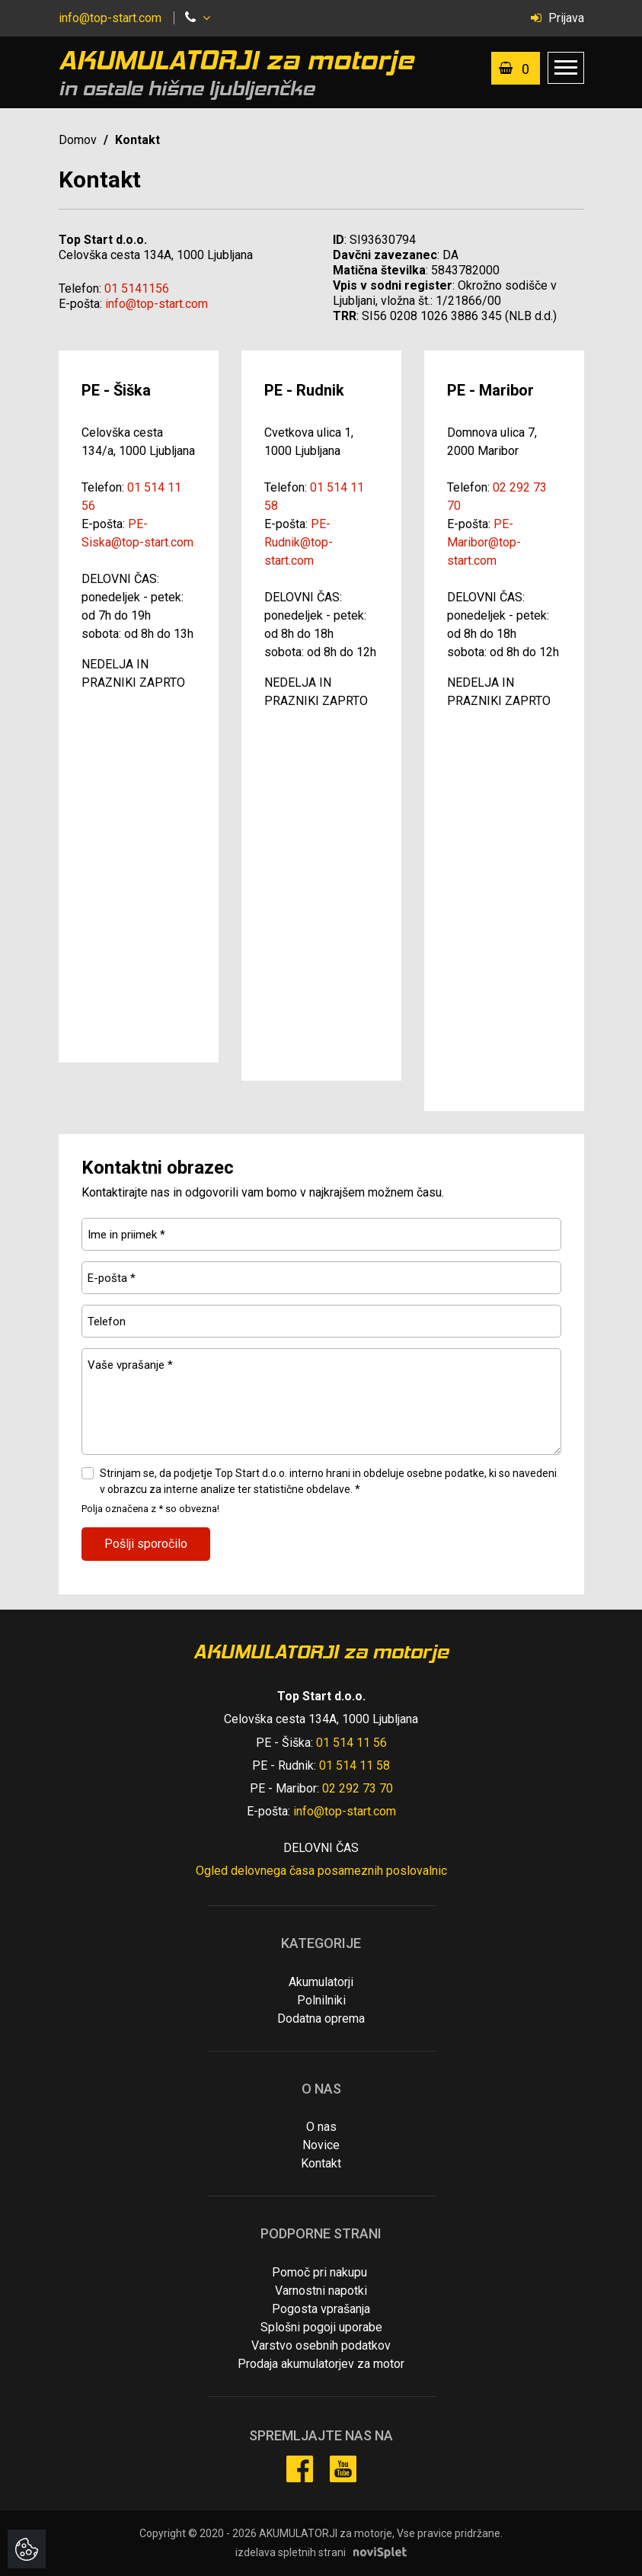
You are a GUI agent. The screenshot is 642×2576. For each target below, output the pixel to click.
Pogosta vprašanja (321, 2309)
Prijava (557, 18)
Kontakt (321, 2163)
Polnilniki (321, 2000)
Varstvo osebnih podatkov (321, 2345)
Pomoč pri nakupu (319, 2272)
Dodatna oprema (321, 2018)
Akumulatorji (321, 1982)
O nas (321, 2126)
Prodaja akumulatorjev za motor (321, 2364)
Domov (78, 140)
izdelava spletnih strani (290, 2552)
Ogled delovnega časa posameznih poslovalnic (321, 1870)
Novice (321, 2145)
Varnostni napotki (321, 2290)
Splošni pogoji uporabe (321, 2327)
